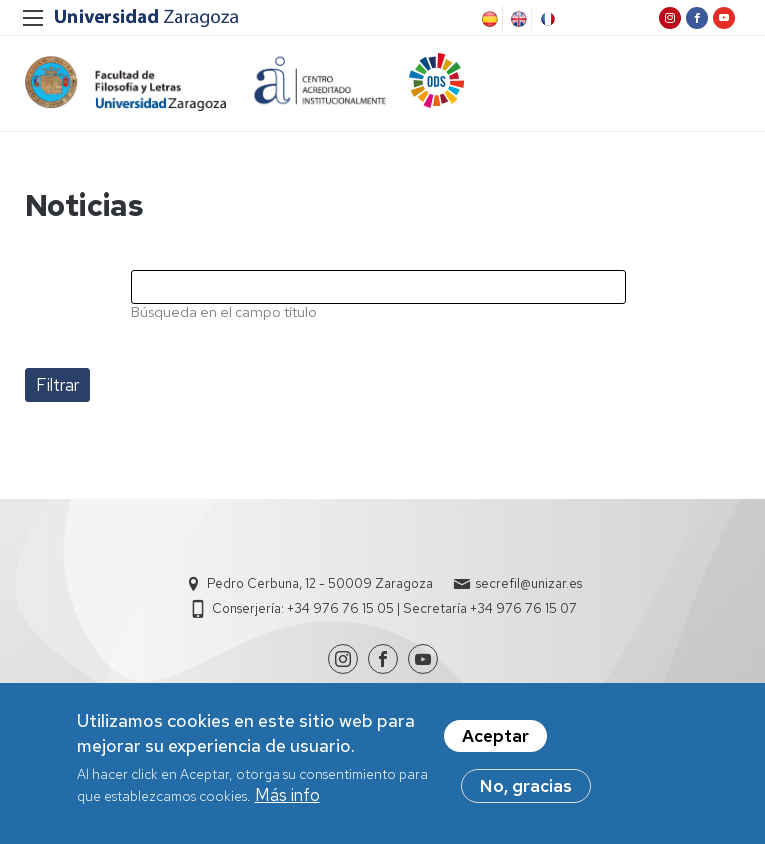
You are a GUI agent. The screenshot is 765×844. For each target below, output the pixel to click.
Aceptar (495, 741)
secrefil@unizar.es (529, 583)
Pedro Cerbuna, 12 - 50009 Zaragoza (320, 583)
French (546, 19)
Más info (287, 800)
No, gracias (526, 791)
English (517, 19)
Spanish (488, 19)
